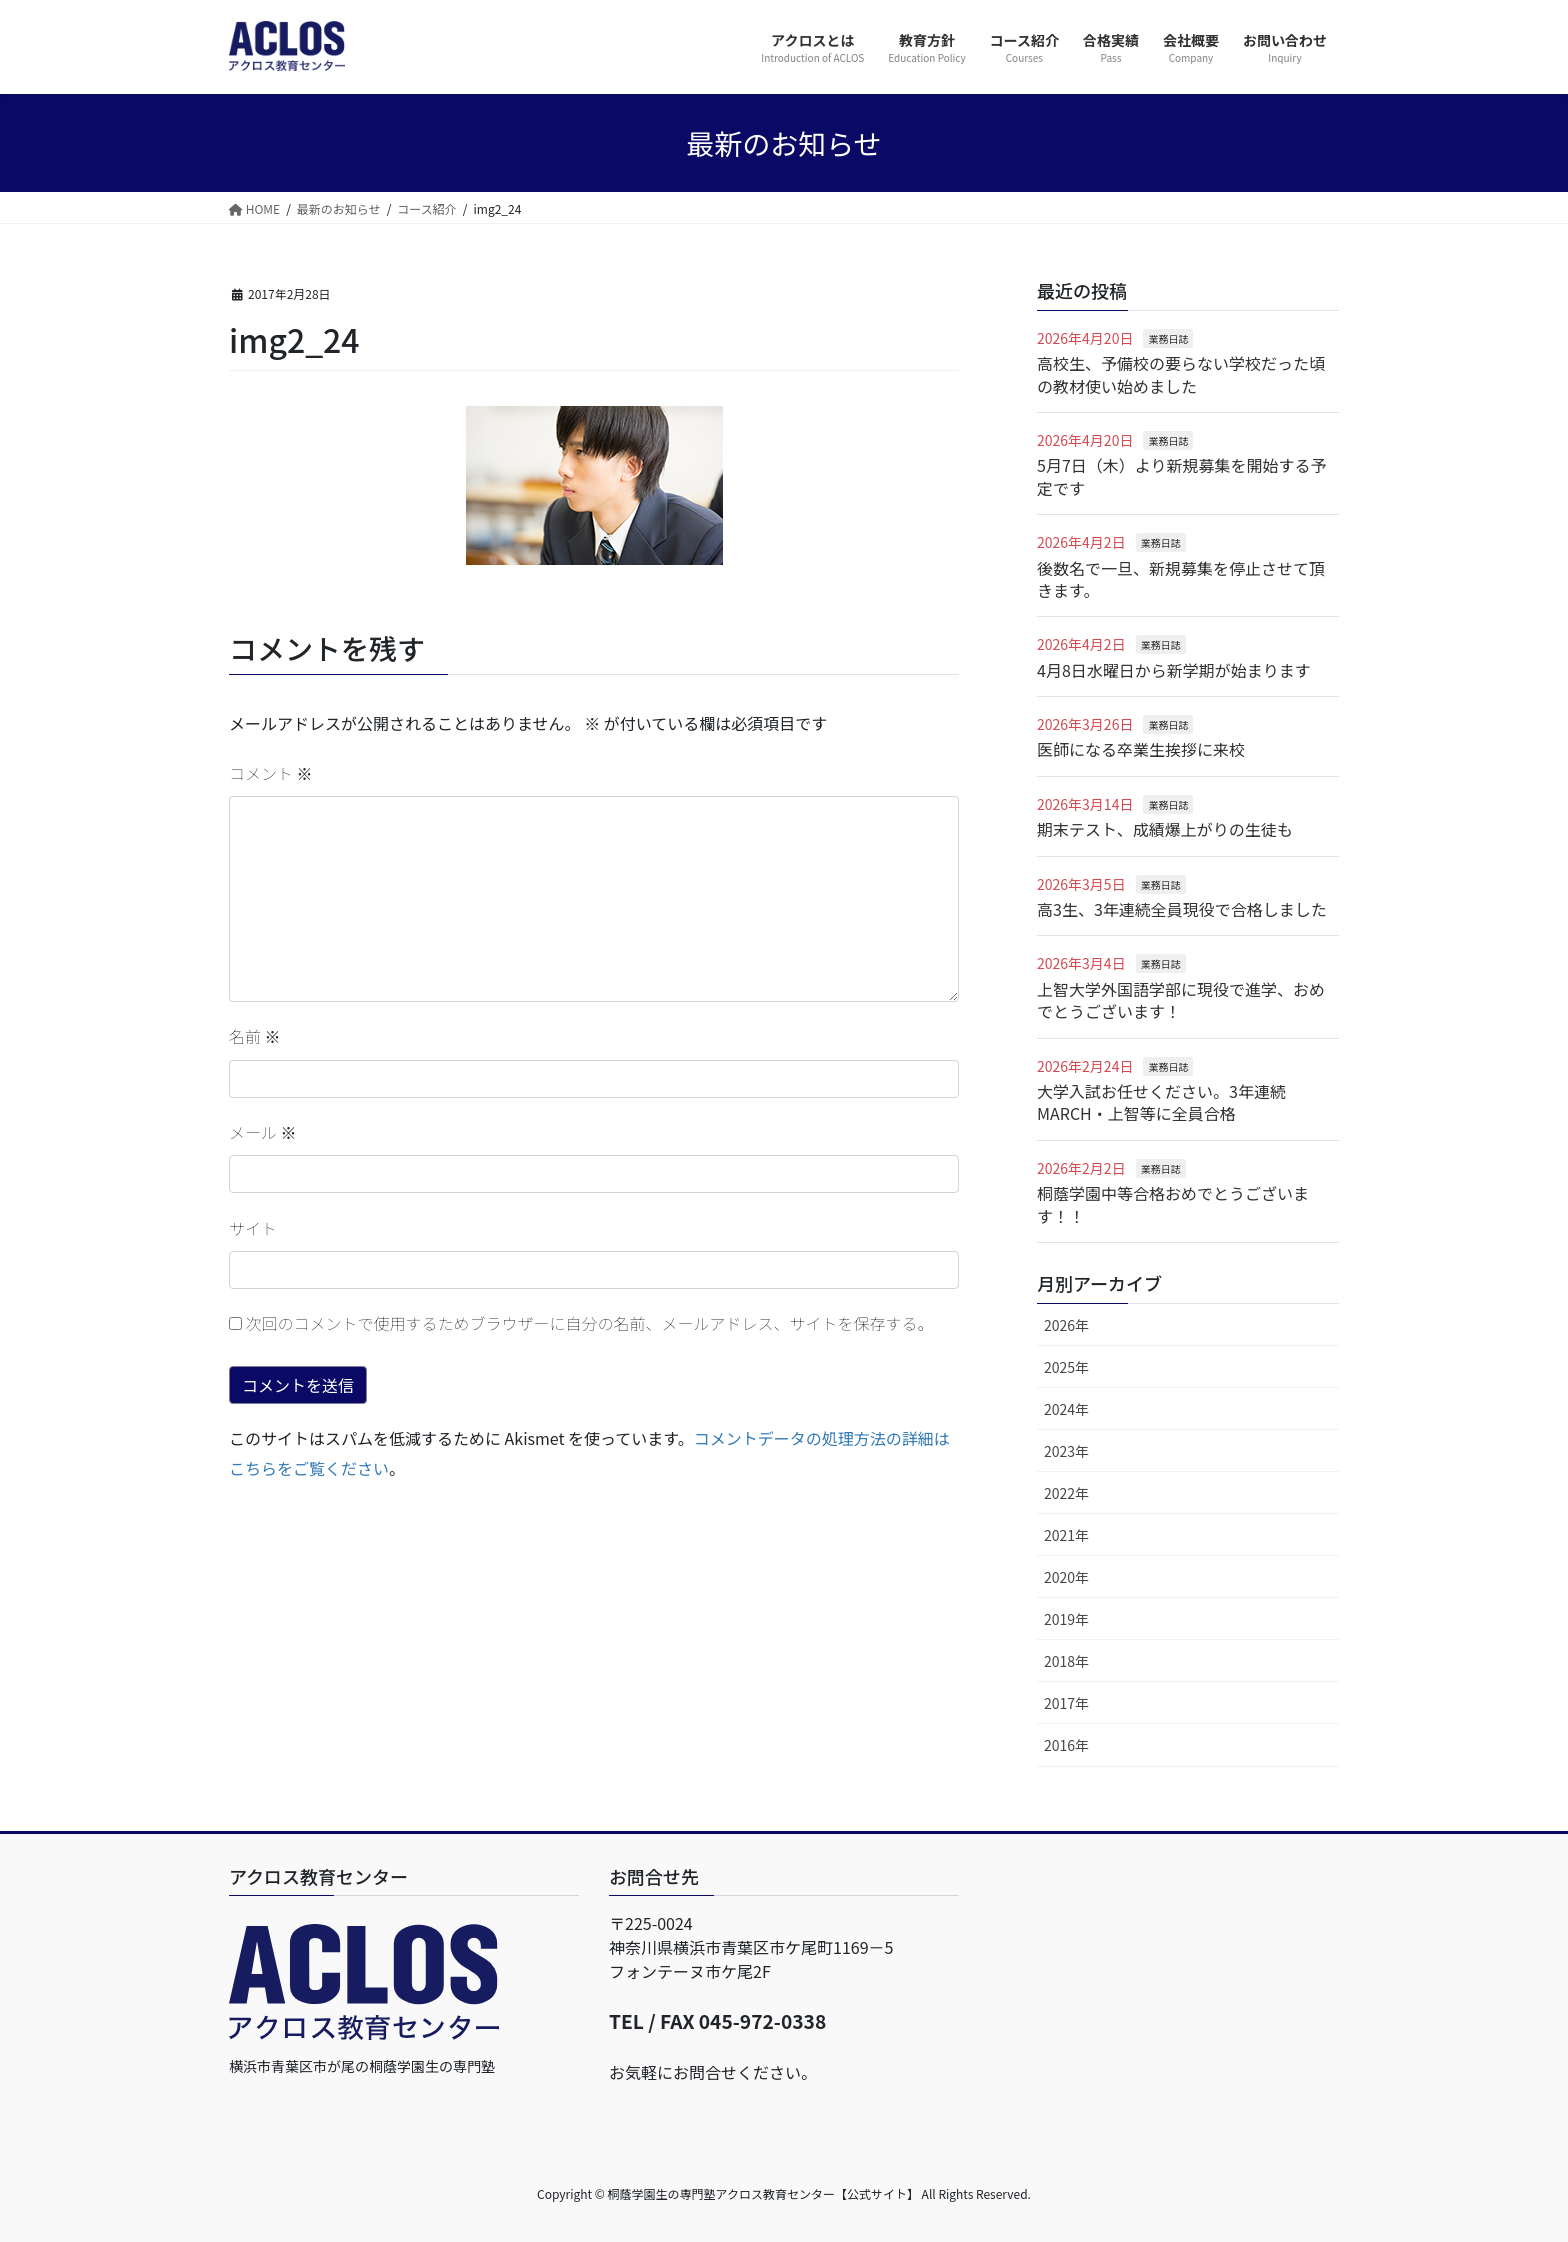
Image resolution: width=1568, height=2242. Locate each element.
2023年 (1066, 1451)
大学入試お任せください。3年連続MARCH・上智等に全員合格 (1161, 1102)
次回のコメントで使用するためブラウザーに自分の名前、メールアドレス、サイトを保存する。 (590, 1323)
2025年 (1066, 1367)
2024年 (1066, 1409)
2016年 (1066, 1745)
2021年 (1066, 1535)
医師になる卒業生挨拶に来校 (1141, 749)
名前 (255, 1036)
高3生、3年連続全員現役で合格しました (1182, 909)
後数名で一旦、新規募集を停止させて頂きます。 (1181, 579)
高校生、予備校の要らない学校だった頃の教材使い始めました (1181, 374)
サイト (253, 1228)
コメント (271, 773)
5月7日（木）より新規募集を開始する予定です (1181, 476)
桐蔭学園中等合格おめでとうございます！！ (1173, 1204)
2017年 (1066, 1703)
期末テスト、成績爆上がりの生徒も (1165, 829)
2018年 (1066, 1661)
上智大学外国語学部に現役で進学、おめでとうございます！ (1181, 1000)
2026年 (1066, 1325)
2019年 (1066, 1619)
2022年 (1066, 1493)
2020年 (1066, 1577)
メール (263, 1132)
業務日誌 (1168, 338)
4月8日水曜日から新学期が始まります (1174, 670)
